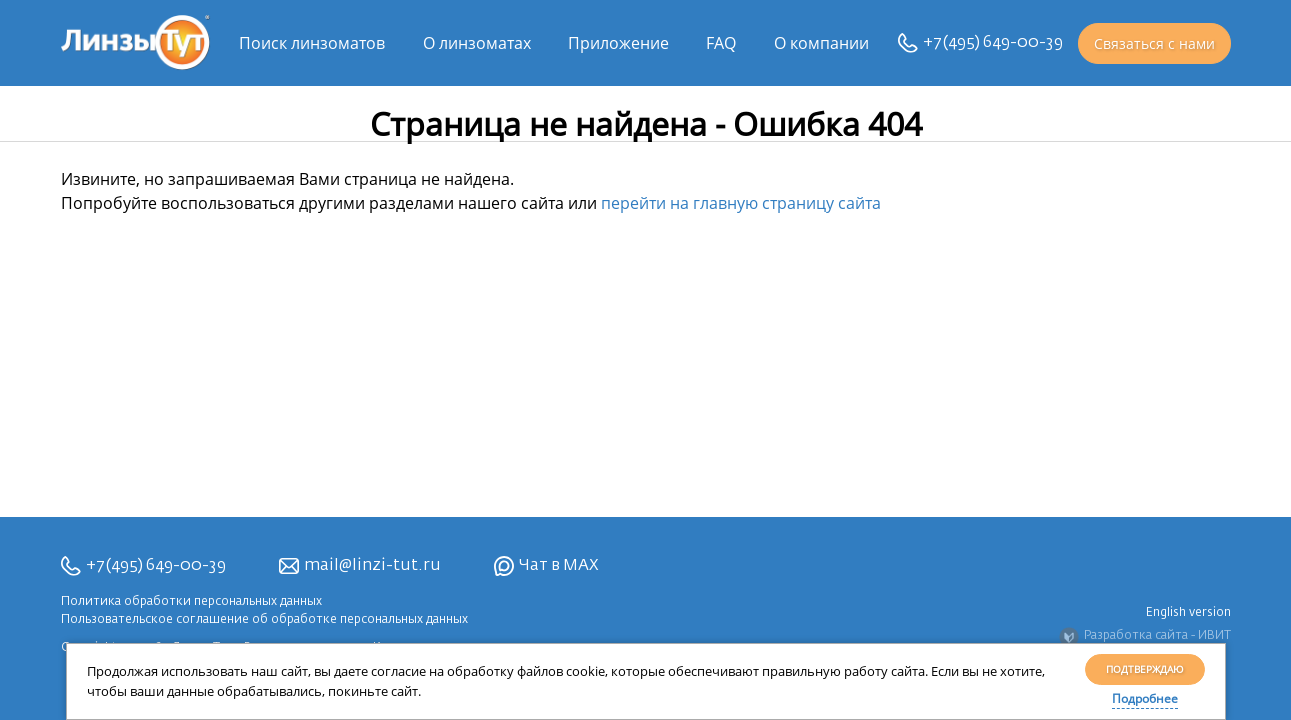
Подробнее (1145, 698)
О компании (821, 43)
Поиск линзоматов (312, 43)
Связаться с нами (1154, 43)
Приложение (618, 43)
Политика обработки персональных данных (191, 602)
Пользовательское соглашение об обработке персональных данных (264, 620)
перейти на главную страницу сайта (741, 203)
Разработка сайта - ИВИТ (1145, 637)
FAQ (721, 43)
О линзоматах (477, 43)
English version (1188, 613)
